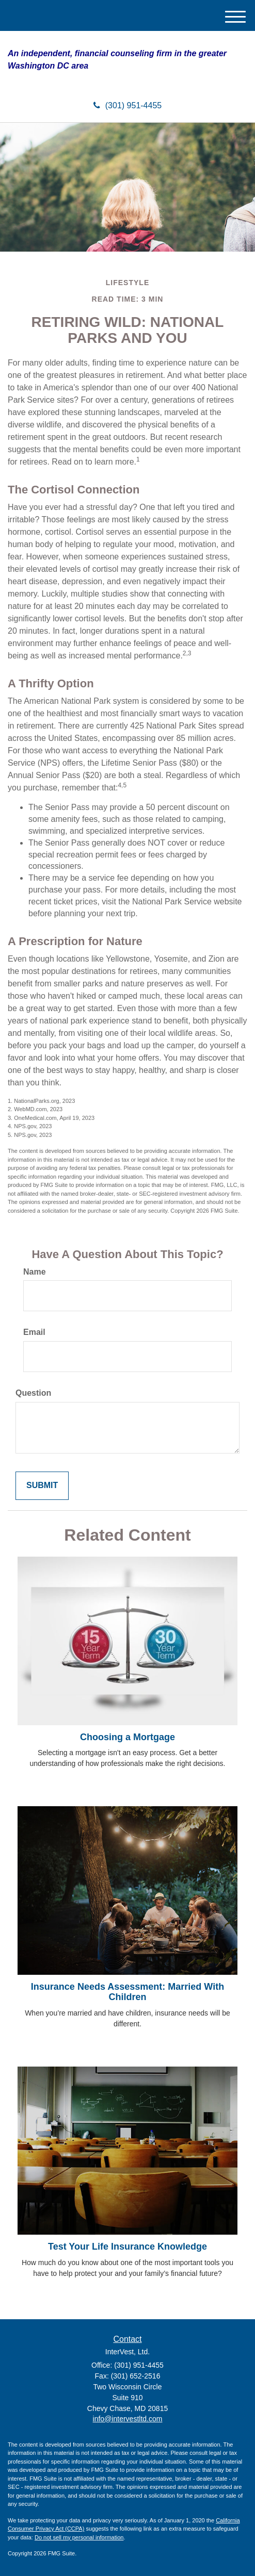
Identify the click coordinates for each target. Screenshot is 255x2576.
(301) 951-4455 (127, 105)
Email (34, 1332)
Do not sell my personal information (79, 2537)
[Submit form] (42, 1486)
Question (33, 1393)
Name (34, 1271)
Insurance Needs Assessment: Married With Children (127, 1991)
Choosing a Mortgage (127, 1737)
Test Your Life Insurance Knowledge (127, 2246)
